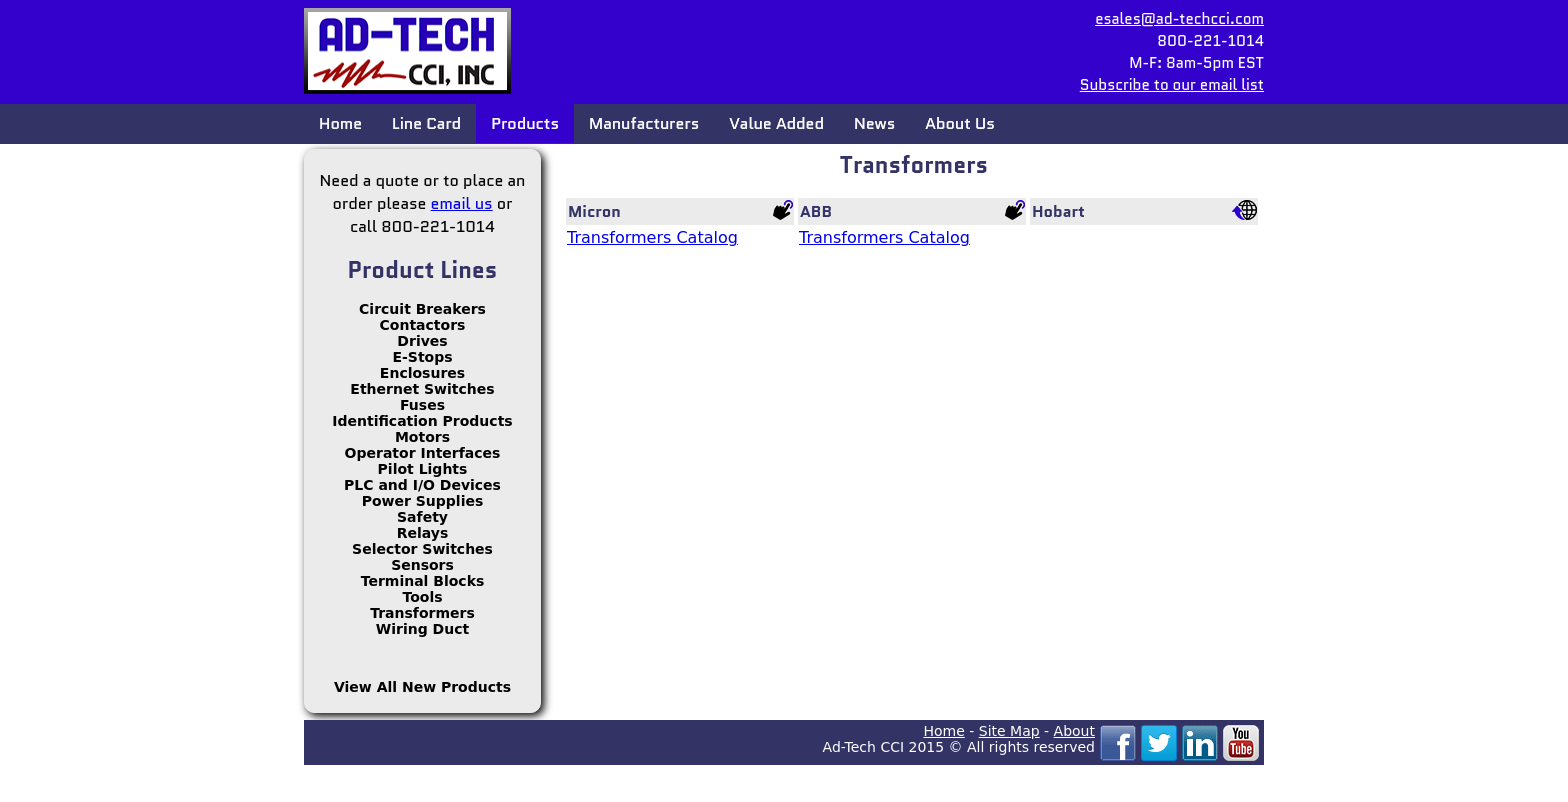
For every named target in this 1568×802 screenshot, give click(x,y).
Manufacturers (644, 123)
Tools (422, 597)
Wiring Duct (422, 629)
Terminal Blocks (423, 581)
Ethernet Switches (422, 389)
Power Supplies (423, 501)
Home (340, 123)
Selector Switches (422, 549)
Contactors (423, 325)
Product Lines (423, 270)
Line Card (426, 123)
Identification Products (422, 421)
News (874, 123)
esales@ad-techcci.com (1179, 19)
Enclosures (422, 373)
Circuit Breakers (422, 309)
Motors (422, 437)
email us (462, 203)
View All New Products (422, 687)
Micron (594, 211)
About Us (959, 123)
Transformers (422, 613)
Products (525, 123)
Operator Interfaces (423, 453)
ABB (816, 211)
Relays (423, 533)
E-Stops (422, 357)
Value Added (776, 123)
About (1074, 731)
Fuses (422, 405)
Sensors (422, 565)
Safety (422, 517)
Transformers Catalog (652, 237)
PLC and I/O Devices (422, 485)
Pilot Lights (423, 469)
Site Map (1009, 731)
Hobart (1058, 211)
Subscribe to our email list (1172, 85)
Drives (422, 341)
